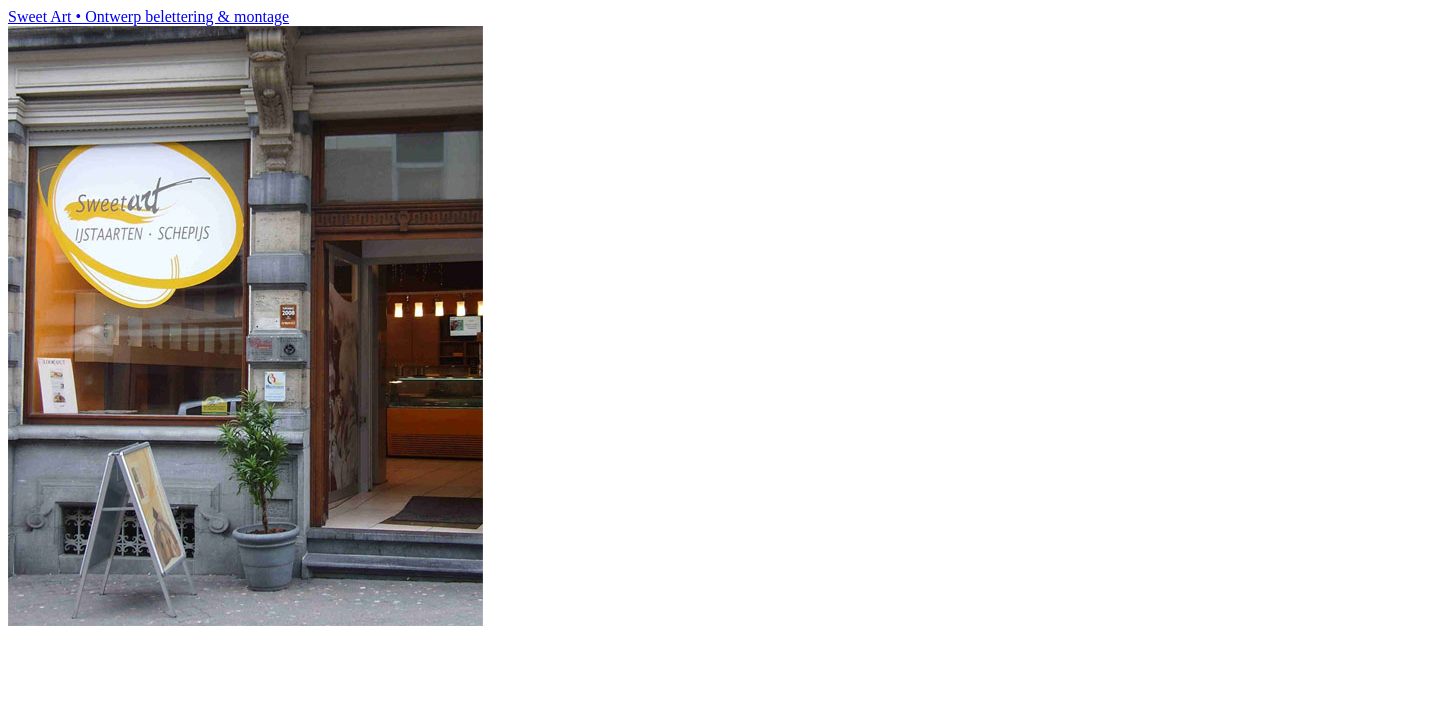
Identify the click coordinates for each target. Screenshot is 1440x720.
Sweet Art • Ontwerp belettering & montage (148, 16)
